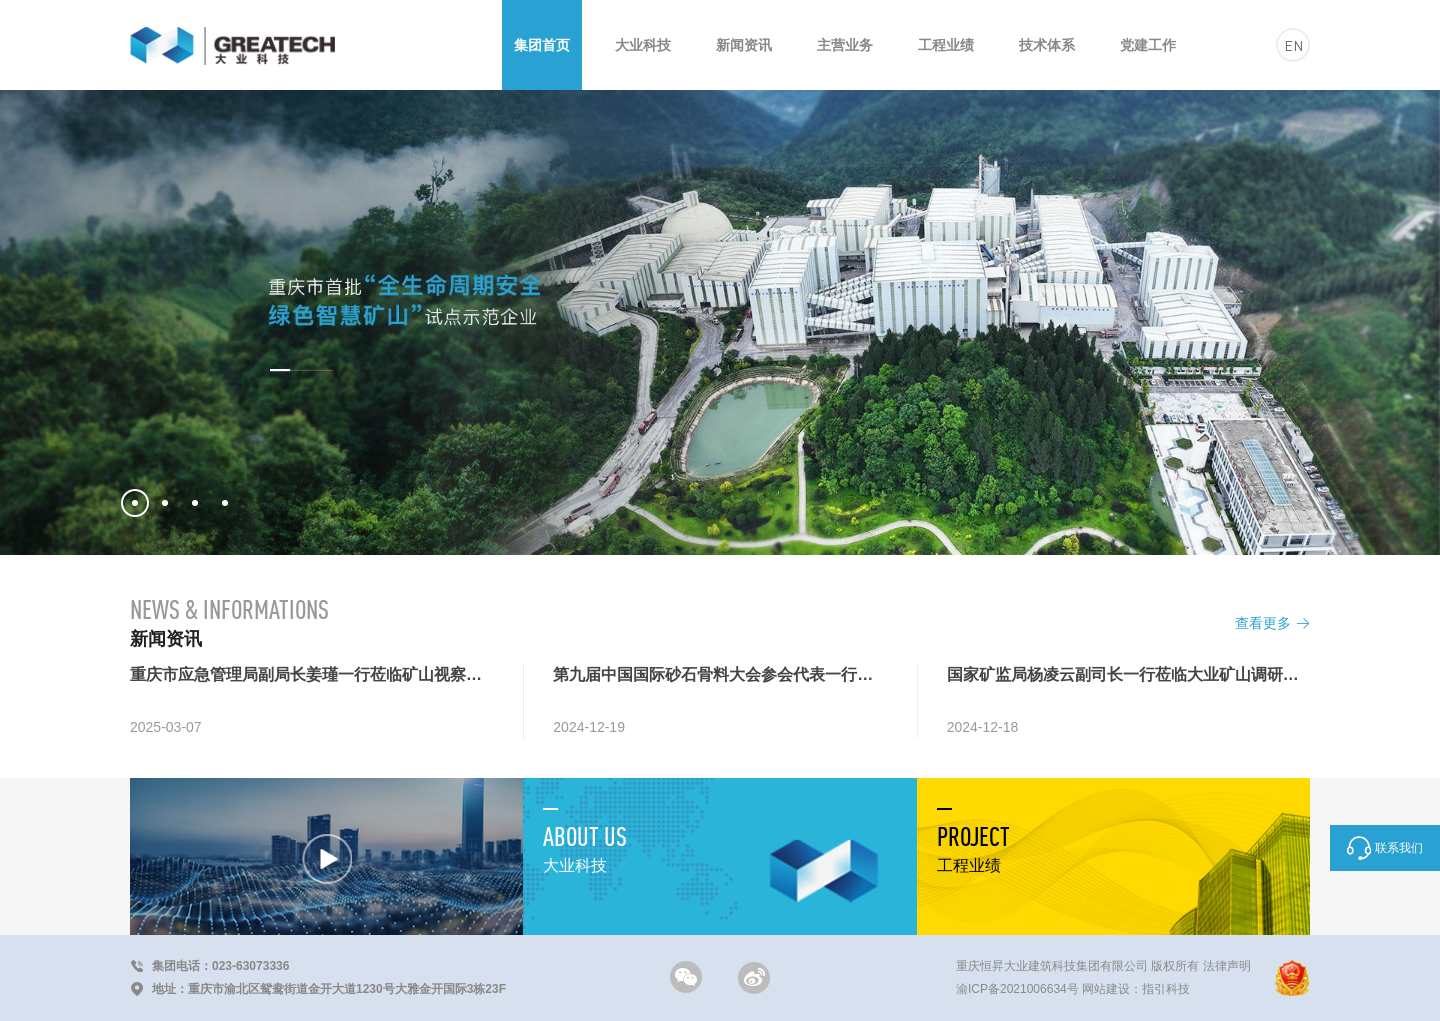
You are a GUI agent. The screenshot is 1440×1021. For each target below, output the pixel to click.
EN (1293, 45)
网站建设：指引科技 (1136, 989)
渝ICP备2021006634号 (1017, 989)
